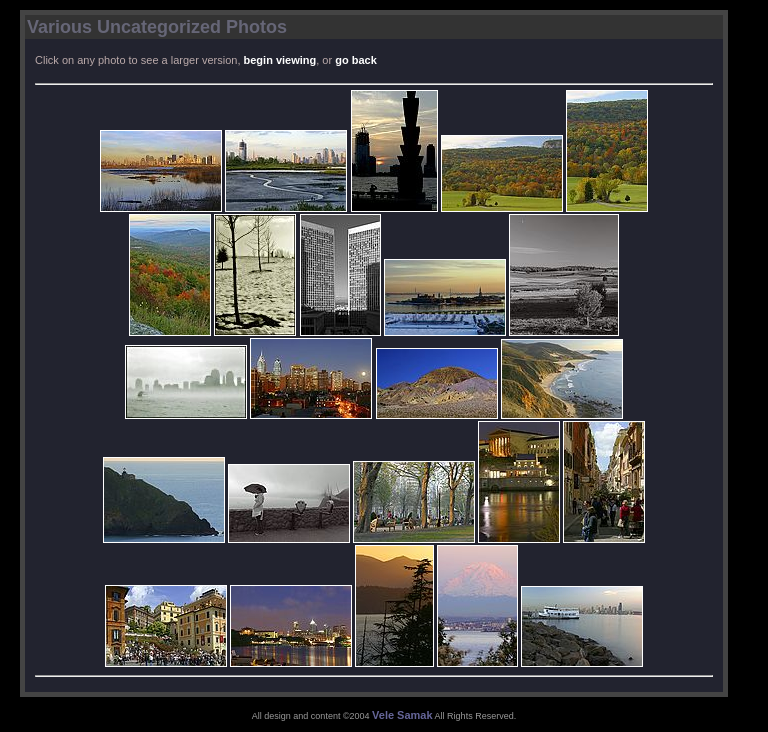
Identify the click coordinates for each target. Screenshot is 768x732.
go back (356, 60)
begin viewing (280, 60)
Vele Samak (402, 715)
